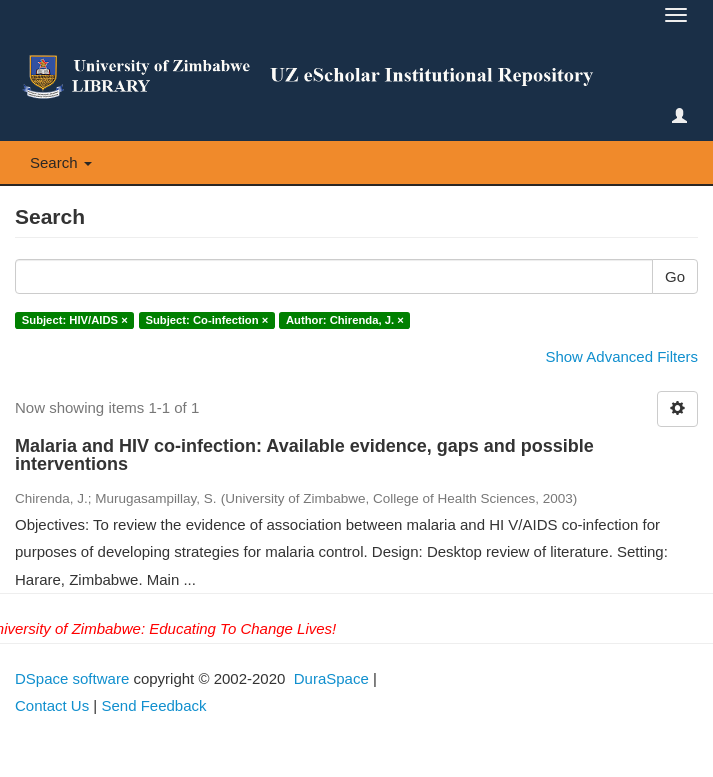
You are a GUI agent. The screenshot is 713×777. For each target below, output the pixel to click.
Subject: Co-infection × (206, 320)
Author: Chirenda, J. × (345, 320)
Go (675, 276)
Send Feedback (153, 705)
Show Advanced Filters (621, 356)
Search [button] (61, 162)
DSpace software (72, 678)
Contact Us (52, 705)
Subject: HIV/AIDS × (75, 320)
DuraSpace (331, 678)
